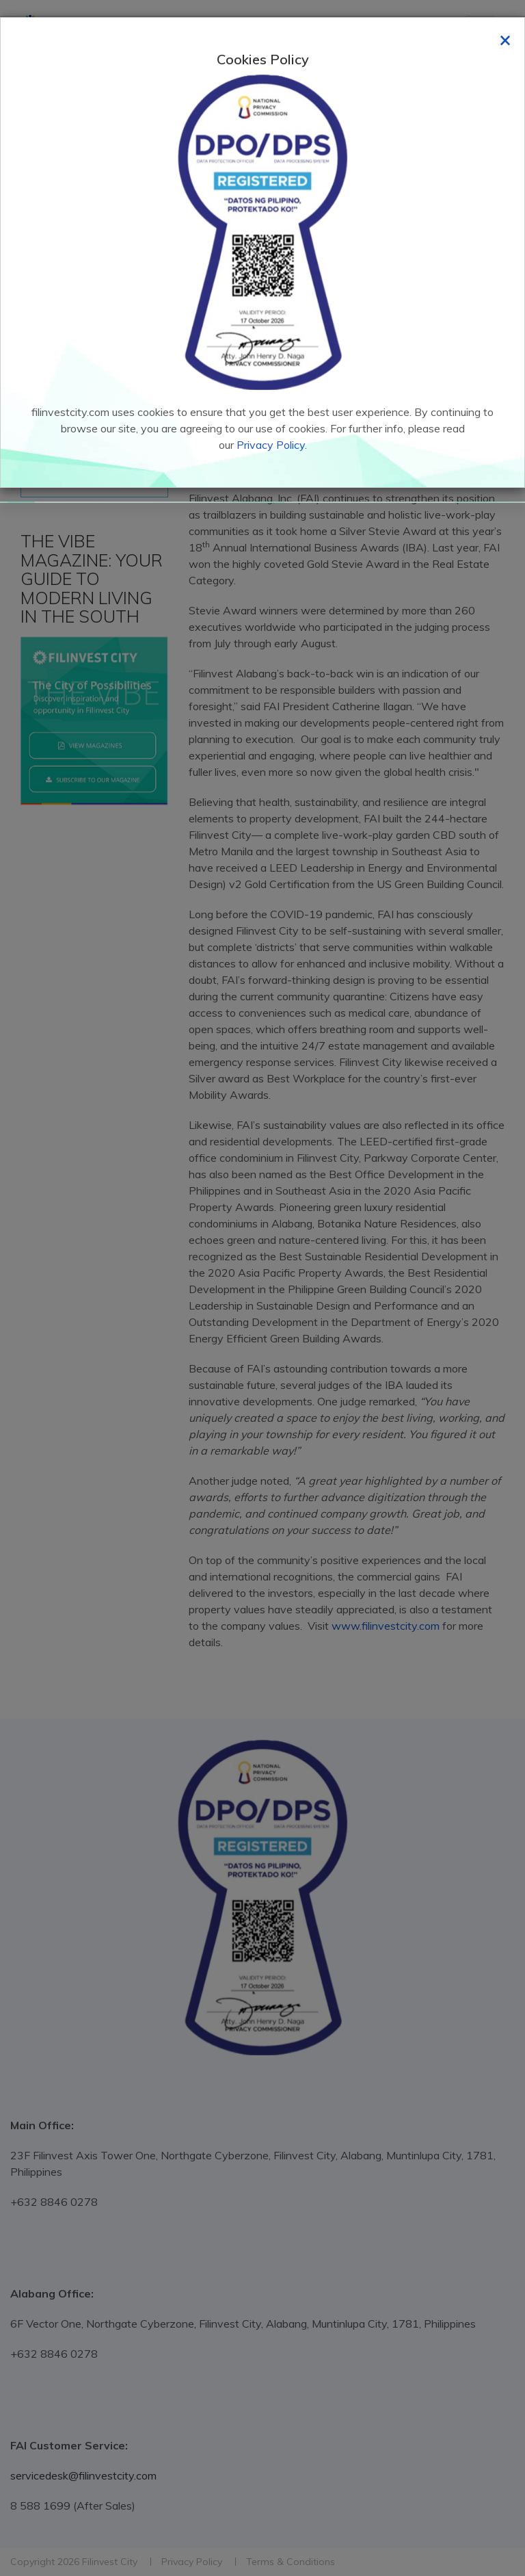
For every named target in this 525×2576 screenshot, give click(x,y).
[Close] (505, 39)
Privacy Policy (271, 445)
